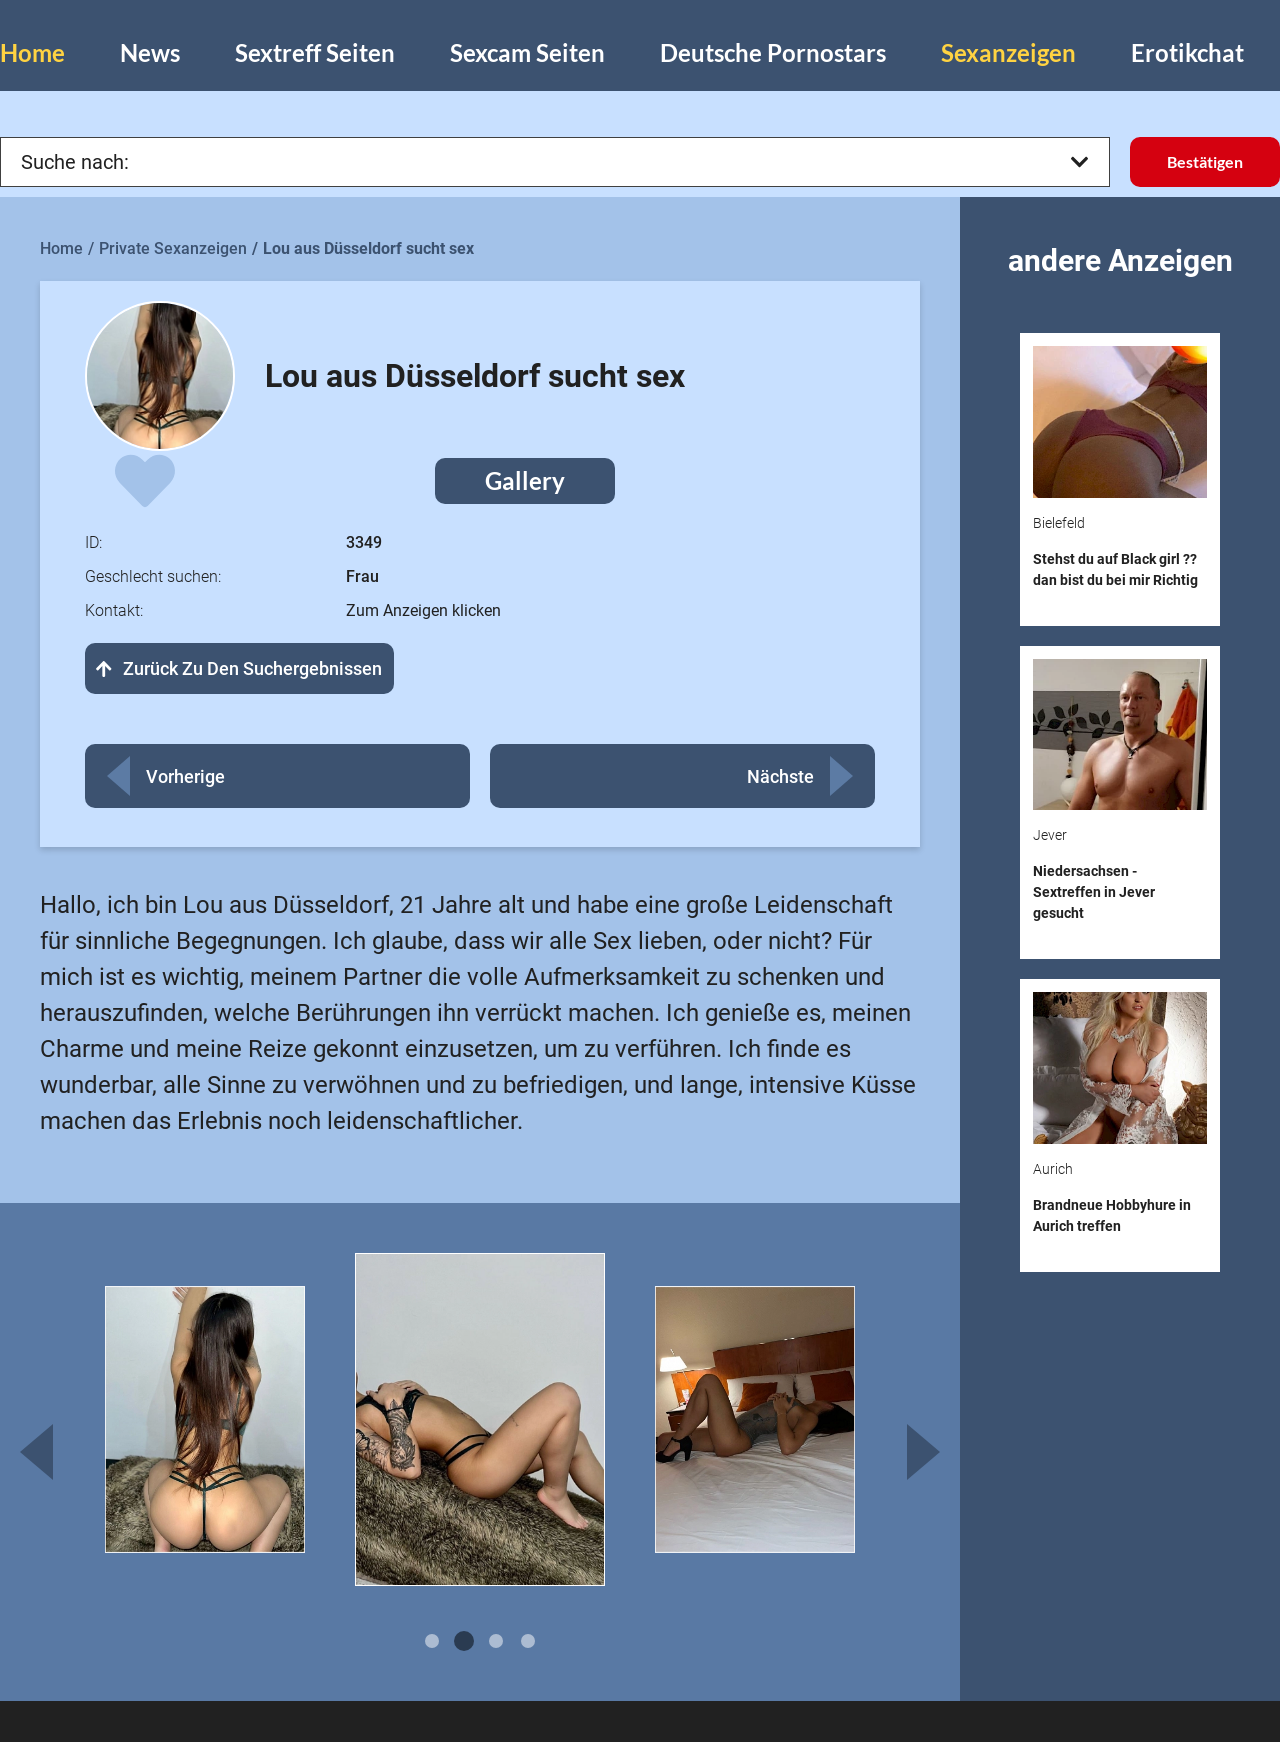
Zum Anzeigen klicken (423, 610)
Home (32, 52)
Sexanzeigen (1008, 52)
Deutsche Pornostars (773, 52)
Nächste (780, 776)
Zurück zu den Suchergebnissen (239, 668)
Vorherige (185, 776)
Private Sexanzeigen (173, 248)
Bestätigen (1205, 161)
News (150, 52)
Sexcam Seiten (527, 52)
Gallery (525, 480)
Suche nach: (555, 162)
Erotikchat (1187, 52)
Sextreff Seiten (315, 52)
